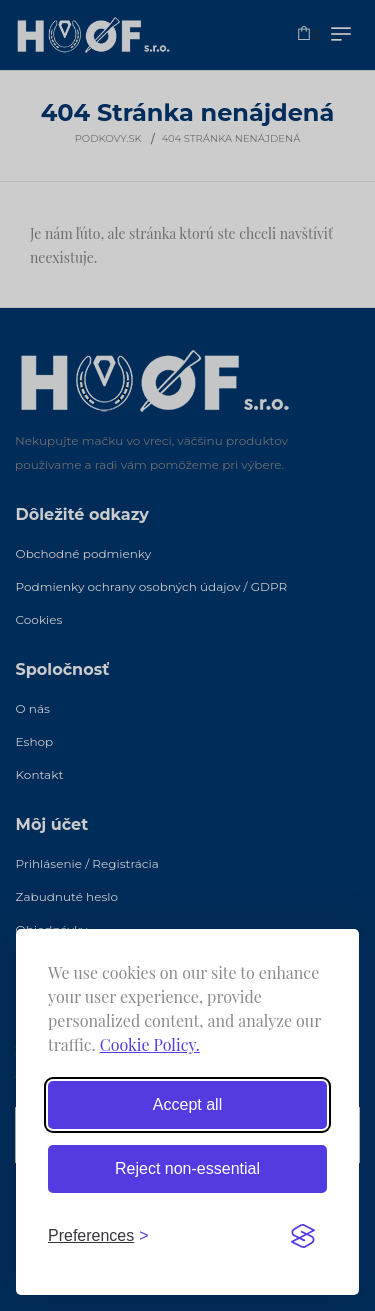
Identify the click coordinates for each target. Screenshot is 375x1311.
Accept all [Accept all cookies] (187, 1104)
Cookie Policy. (150, 1044)
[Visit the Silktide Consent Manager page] (303, 1236)
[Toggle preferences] (98, 1236)
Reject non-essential (187, 1168)
